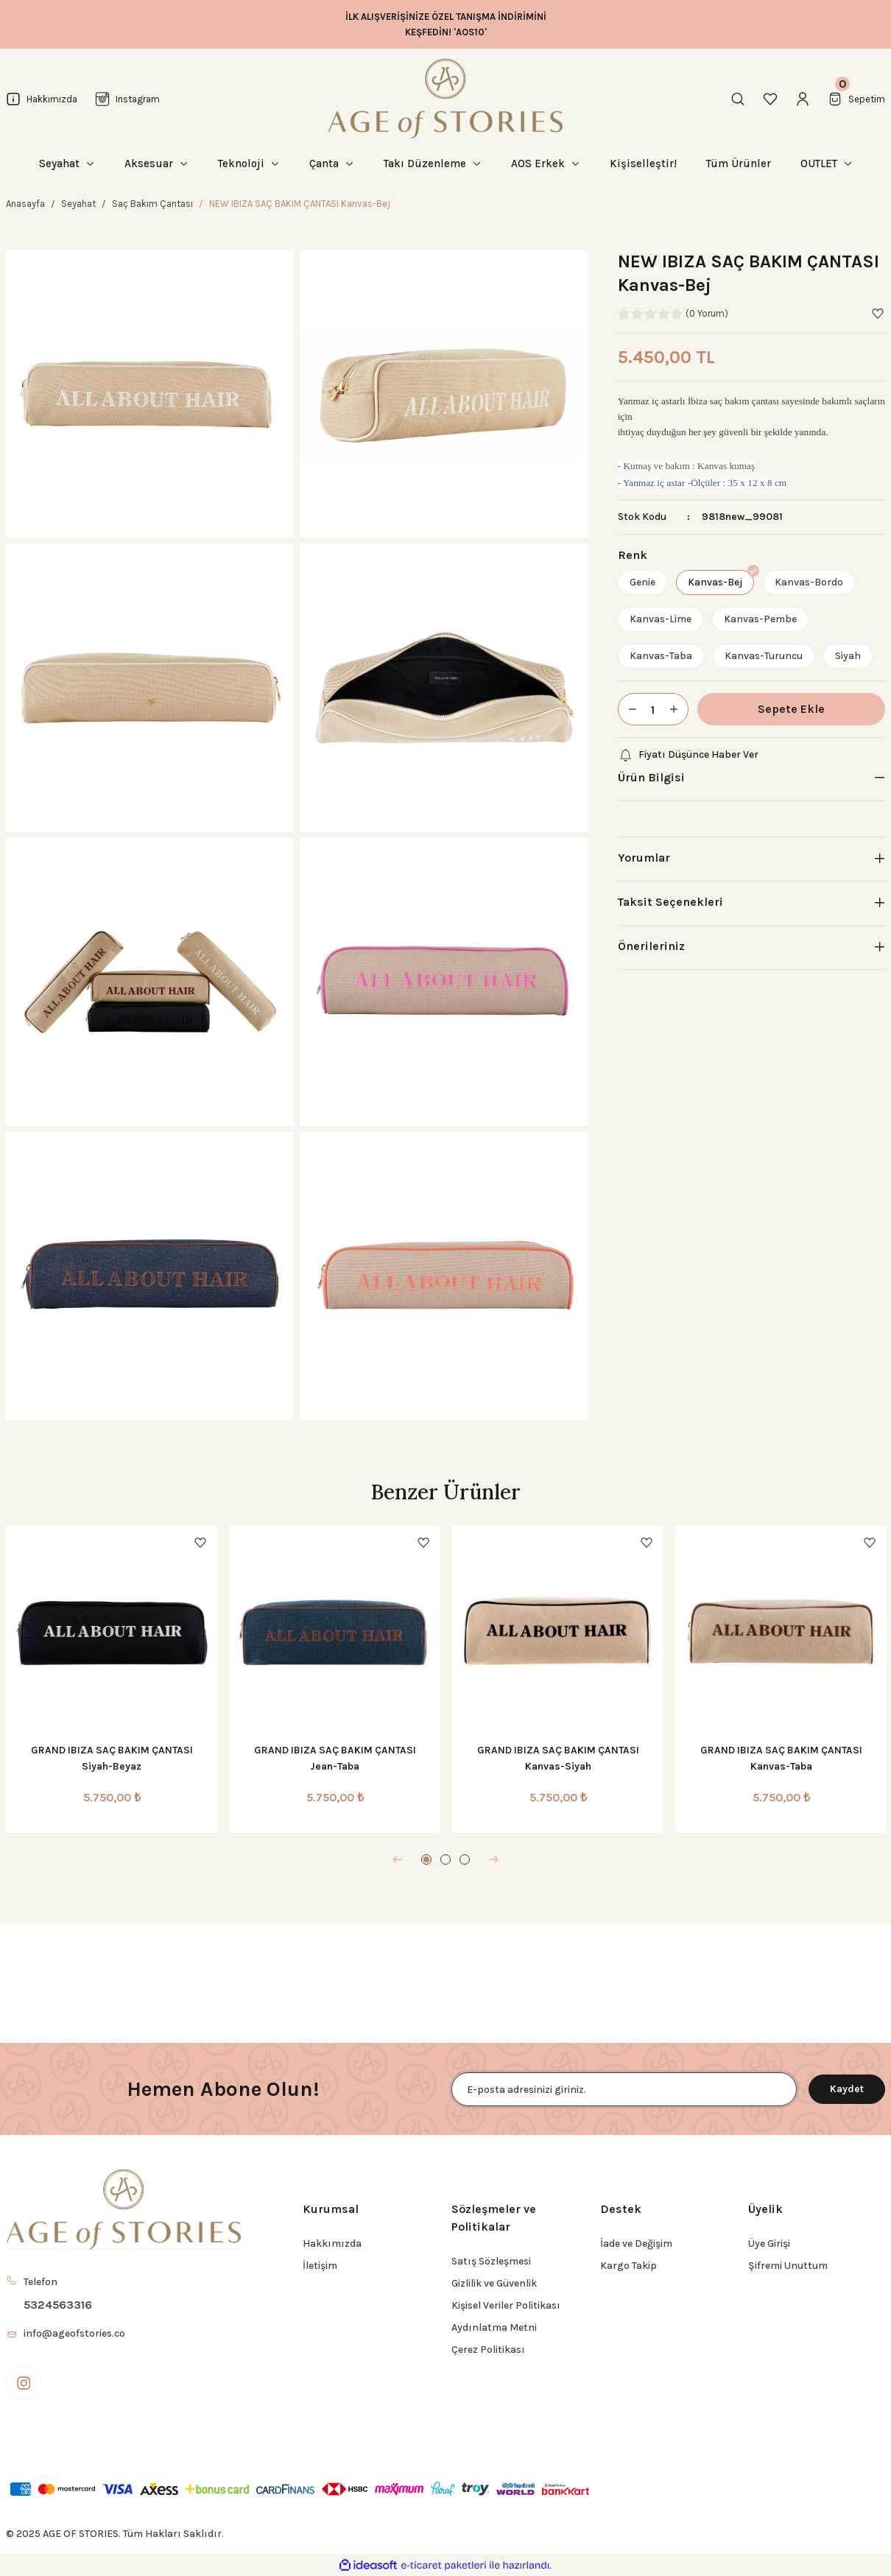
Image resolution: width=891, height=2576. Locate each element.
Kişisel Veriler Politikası (505, 2305)
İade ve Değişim (636, 2243)
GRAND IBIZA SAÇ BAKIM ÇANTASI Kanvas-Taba (781, 1758)
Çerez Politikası (488, 2349)
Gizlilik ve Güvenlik (494, 2283)
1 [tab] (426, 1859)
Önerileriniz (651, 946)
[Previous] (398, 1859)
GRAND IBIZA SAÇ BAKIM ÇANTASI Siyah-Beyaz (112, 1758)
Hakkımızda (332, 2243)
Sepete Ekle (791, 709)
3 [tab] (465, 1859)
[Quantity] (653, 709)
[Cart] (856, 98)
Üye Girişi (769, 2243)
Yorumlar (644, 858)
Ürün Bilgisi (651, 777)
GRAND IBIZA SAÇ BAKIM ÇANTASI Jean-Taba (335, 1758)
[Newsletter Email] (624, 2089)
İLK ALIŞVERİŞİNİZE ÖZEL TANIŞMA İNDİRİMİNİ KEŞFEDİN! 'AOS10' (445, 24)
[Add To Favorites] (877, 313)
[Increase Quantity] (678, 709)
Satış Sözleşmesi (491, 2261)
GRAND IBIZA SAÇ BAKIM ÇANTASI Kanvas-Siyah (558, 1758)
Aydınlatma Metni (494, 2327)
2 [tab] (445, 1859)
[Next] (493, 1859)
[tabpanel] (111, 1679)
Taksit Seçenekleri (670, 902)
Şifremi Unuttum (788, 2265)
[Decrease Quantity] (628, 709)
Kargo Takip (628, 2265)
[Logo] (445, 98)
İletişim (320, 2265)
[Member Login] (802, 98)
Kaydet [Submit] (847, 2089)
